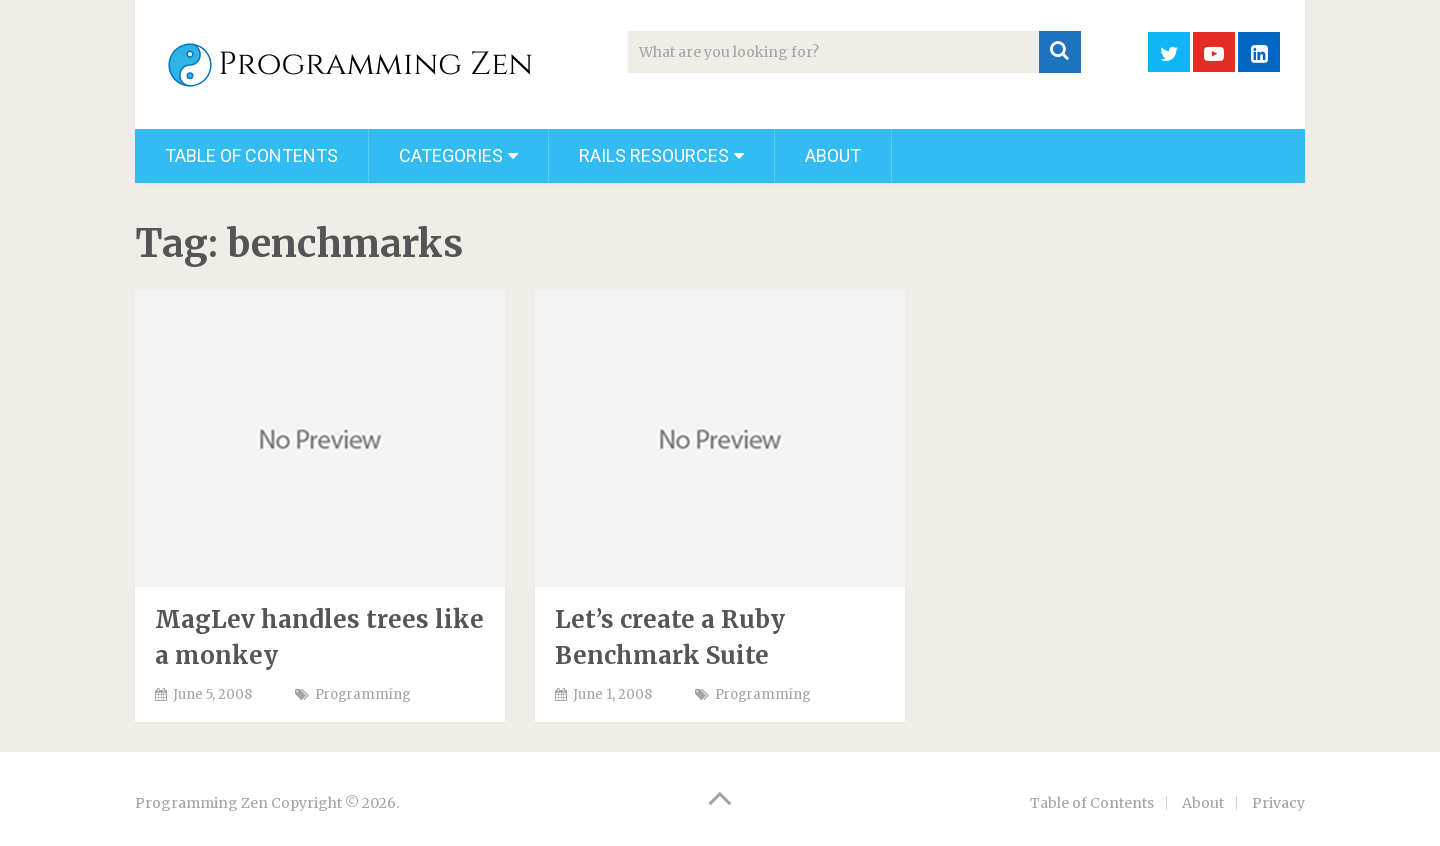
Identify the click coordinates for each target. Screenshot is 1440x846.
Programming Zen (201, 803)
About (833, 155)
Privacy (1278, 803)
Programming (363, 694)
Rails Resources (654, 155)
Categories (451, 155)
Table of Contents (251, 155)
